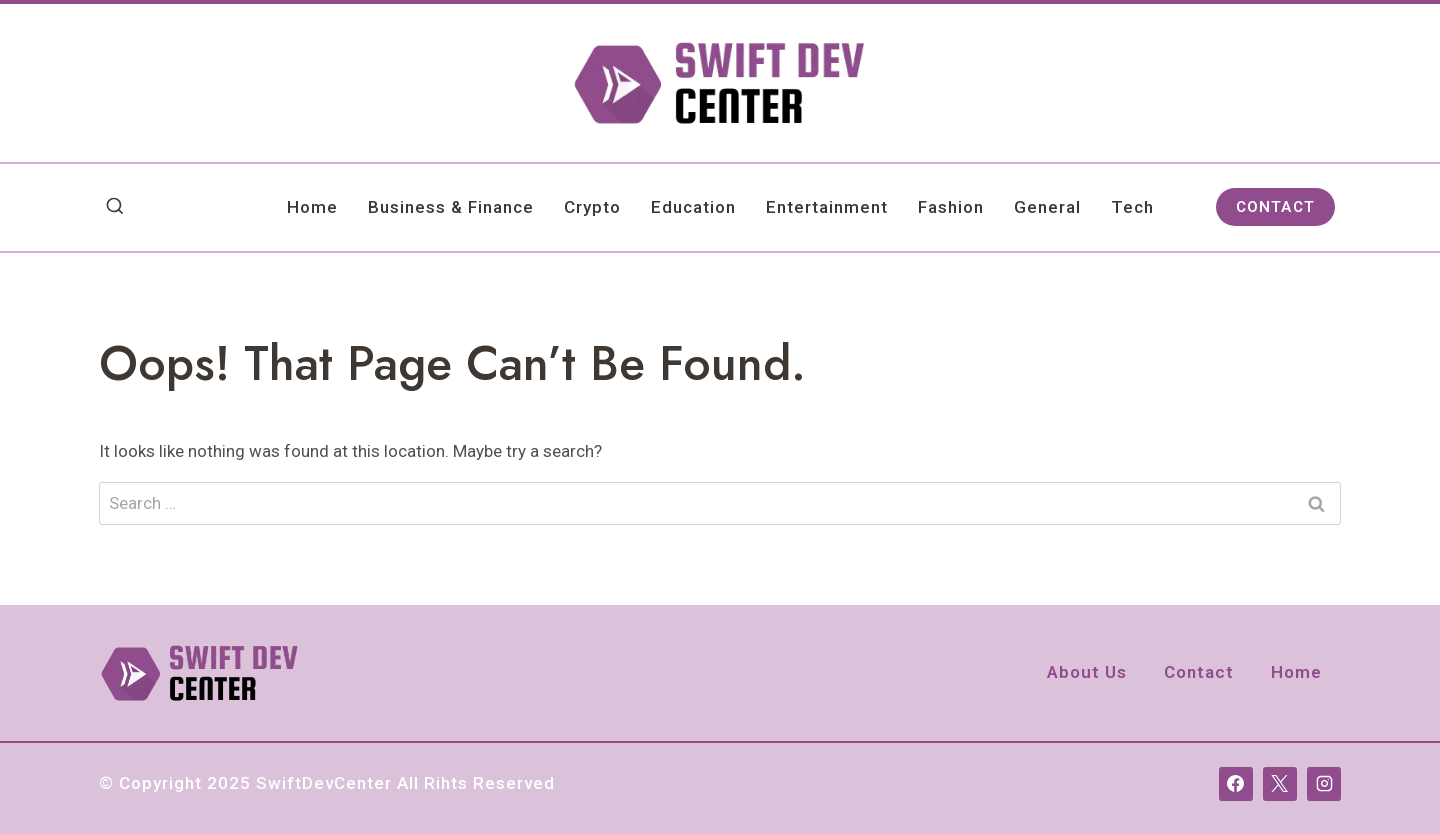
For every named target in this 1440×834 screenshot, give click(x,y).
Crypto (592, 207)
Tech (1132, 207)
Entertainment (827, 207)
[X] (1280, 784)
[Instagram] (1324, 784)
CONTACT (1275, 207)
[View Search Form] (115, 207)
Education (693, 207)
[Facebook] (1236, 784)
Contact (1199, 672)
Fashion (951, 207)
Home (312, 207)
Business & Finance (451, 207)
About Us (1087, 672)
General (1047, 207)
